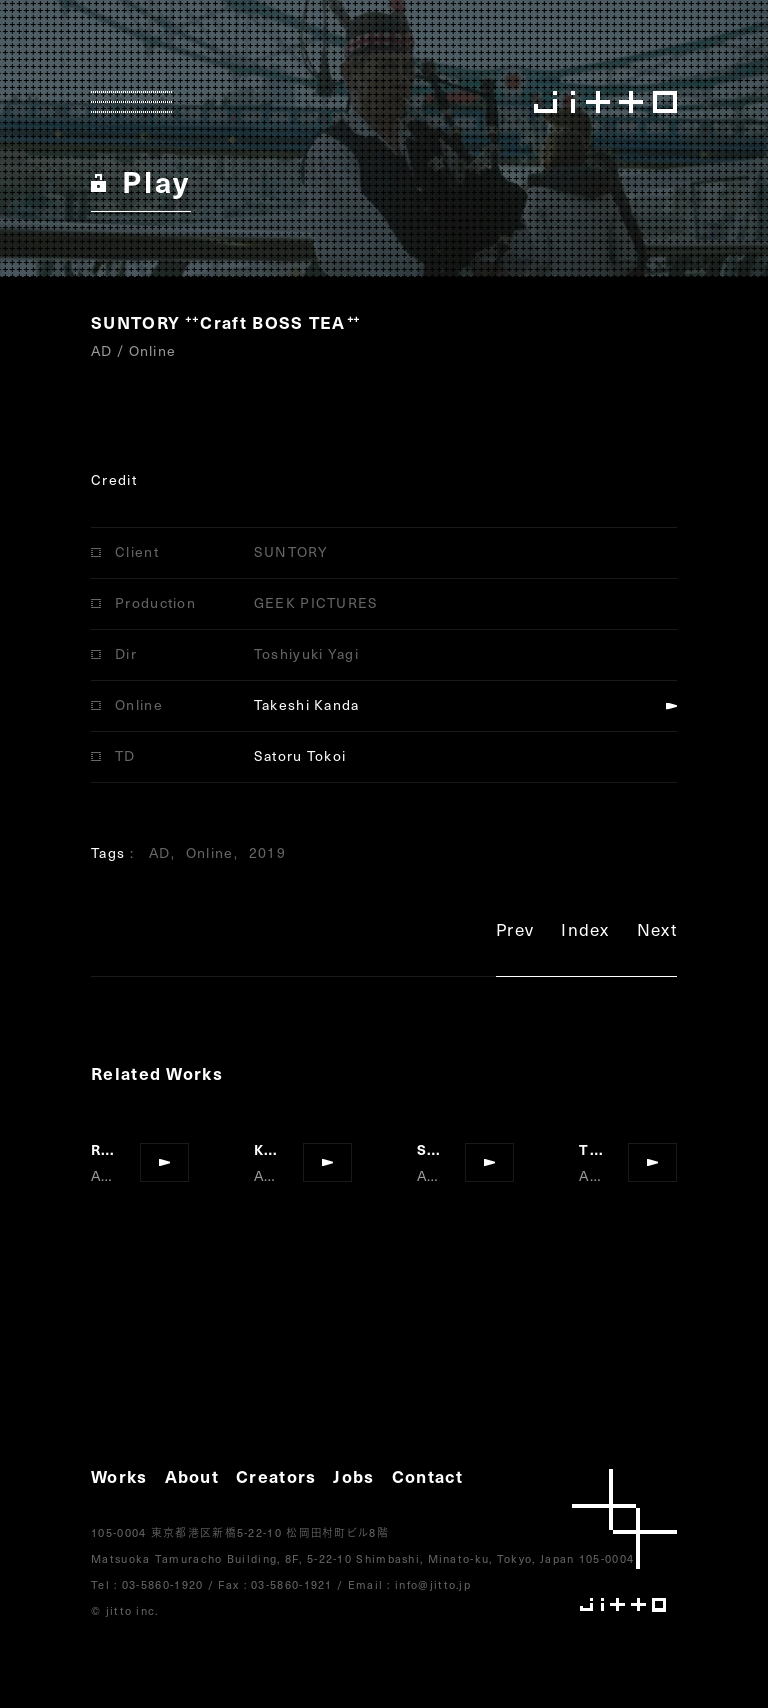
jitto (624, 1540)
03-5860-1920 (163, 1584)
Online (210, 852)
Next (657, 932)
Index (585, 932)
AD (160, 852)
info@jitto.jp (433, 1584)
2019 (267, 852)
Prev (515, 932)
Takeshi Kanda (307, 704)
